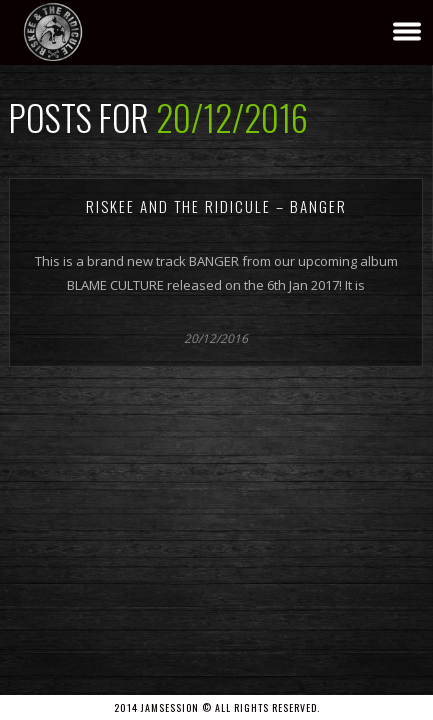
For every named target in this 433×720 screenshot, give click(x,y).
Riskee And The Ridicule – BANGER (216, 206)
